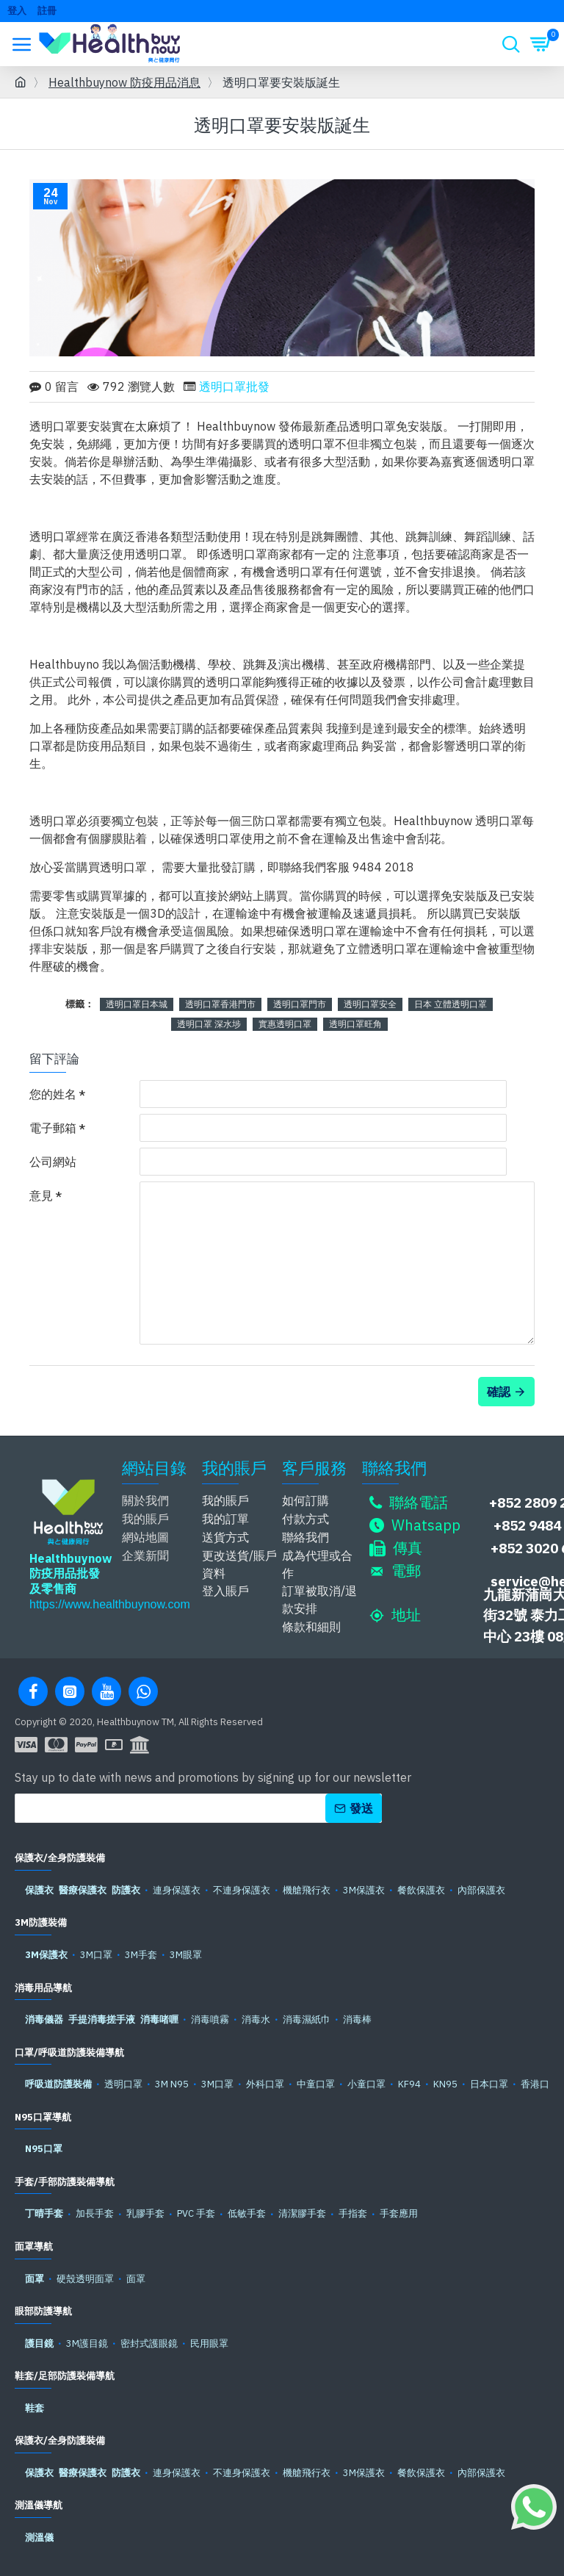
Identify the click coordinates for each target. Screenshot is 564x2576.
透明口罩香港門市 (220, 1004)
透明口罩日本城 (136, 1004)
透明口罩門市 (299, 1004)
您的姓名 (52, 1094)
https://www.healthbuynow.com (109, 1604)
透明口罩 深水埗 (209, 1023)
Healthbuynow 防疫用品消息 (124, 82)
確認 (498, 1391)
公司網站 (52, 1161)
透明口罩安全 (370, 1004)
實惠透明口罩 (284, 1023)
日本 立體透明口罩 (450, 1004)
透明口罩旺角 (355, 1023)
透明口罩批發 (234, 386)
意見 (41, 1195)
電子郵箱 (52, 1127)
